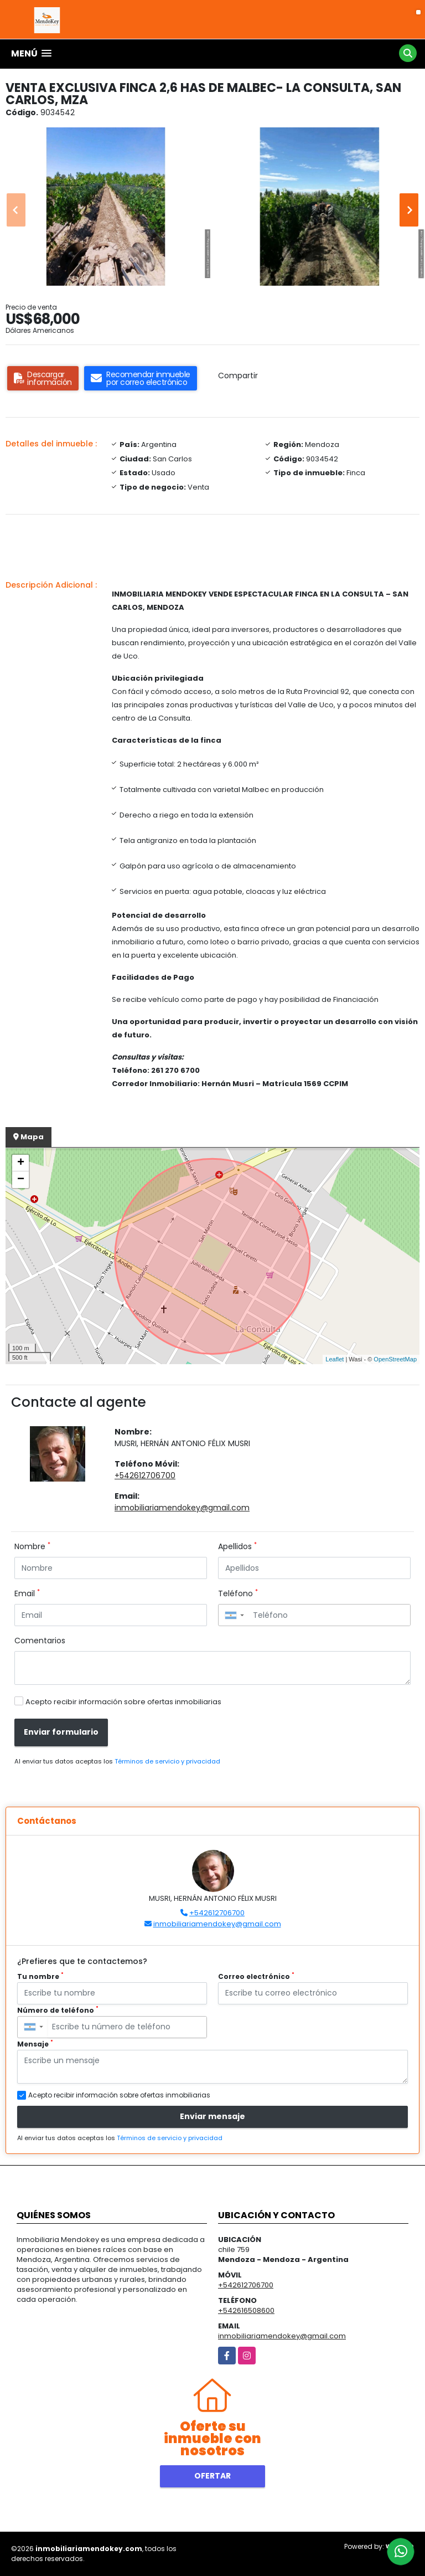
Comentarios (39, 1640)
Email (27, 1593)
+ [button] (20, 1163)
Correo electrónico (256, 1976)
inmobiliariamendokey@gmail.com (182, 1507)
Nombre (32, 1546)
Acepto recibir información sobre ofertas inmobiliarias (123, 1701)
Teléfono (238, 1593)
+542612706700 (145, 1475)
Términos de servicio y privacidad (167, 1761)
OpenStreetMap (395, 1359)
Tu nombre (40, 1976)
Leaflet (334, 1359)
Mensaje (35, 2044)
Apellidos (237, 1546)
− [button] (20, 1179)
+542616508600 (246, 2310)
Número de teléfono (58, 2010)
